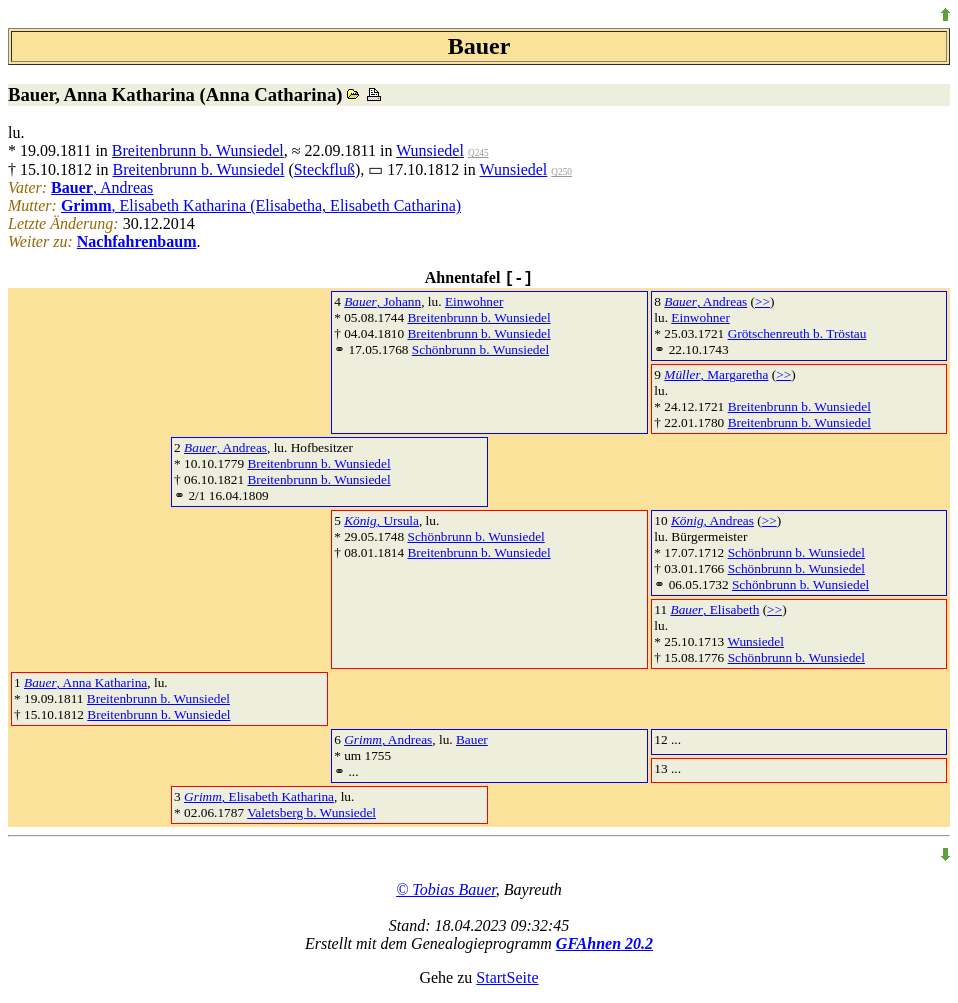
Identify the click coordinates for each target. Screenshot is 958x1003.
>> (762, 301)
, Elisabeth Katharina (259, 796)
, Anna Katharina (85, 682)
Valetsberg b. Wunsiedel (311, 812)
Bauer (472, 739)
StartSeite (507, 977)
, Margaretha (716, 374)
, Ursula (381, 520)
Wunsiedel (430, 150)
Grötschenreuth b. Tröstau (797, 333)
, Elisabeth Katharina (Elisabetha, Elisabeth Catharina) (261, 205)
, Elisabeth (714, 609)
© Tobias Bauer (446, 889)
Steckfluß (324, 169)
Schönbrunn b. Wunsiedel (480, 349)
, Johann (382, 301)
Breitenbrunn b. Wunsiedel (198, 150)
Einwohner (474, 301)
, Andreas (102, 187)
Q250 (561, 172)
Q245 (478, 153)
